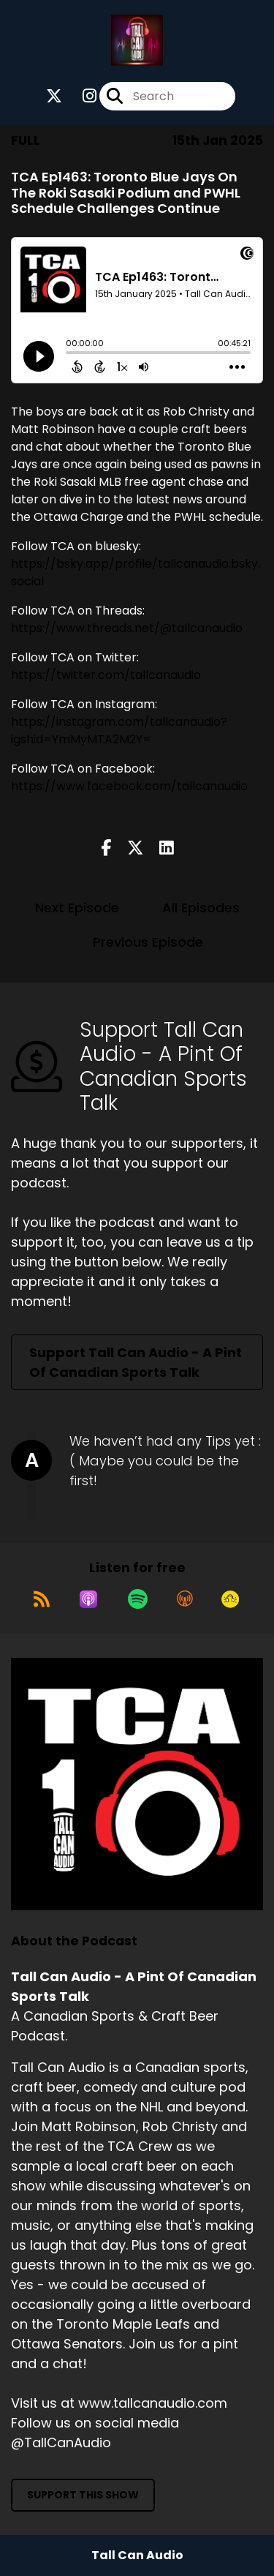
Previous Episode (148, 942)
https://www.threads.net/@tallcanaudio (127, 628)
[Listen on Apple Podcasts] (88, 1599)
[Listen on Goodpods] (230, 1599)
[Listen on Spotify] (137, 1599)
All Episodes (201, 907)
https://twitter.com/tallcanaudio (106, 674)
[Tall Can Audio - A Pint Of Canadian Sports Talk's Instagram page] (80, 96)
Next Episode (77, 907)
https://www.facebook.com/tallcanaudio (129, 786)
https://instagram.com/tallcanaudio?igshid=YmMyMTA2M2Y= (119, 730)
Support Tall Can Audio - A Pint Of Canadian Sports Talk (135, 1362)
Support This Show (83, 2494)
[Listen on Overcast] (184, 1599)
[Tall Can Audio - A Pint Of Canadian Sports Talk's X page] (54, 96)
